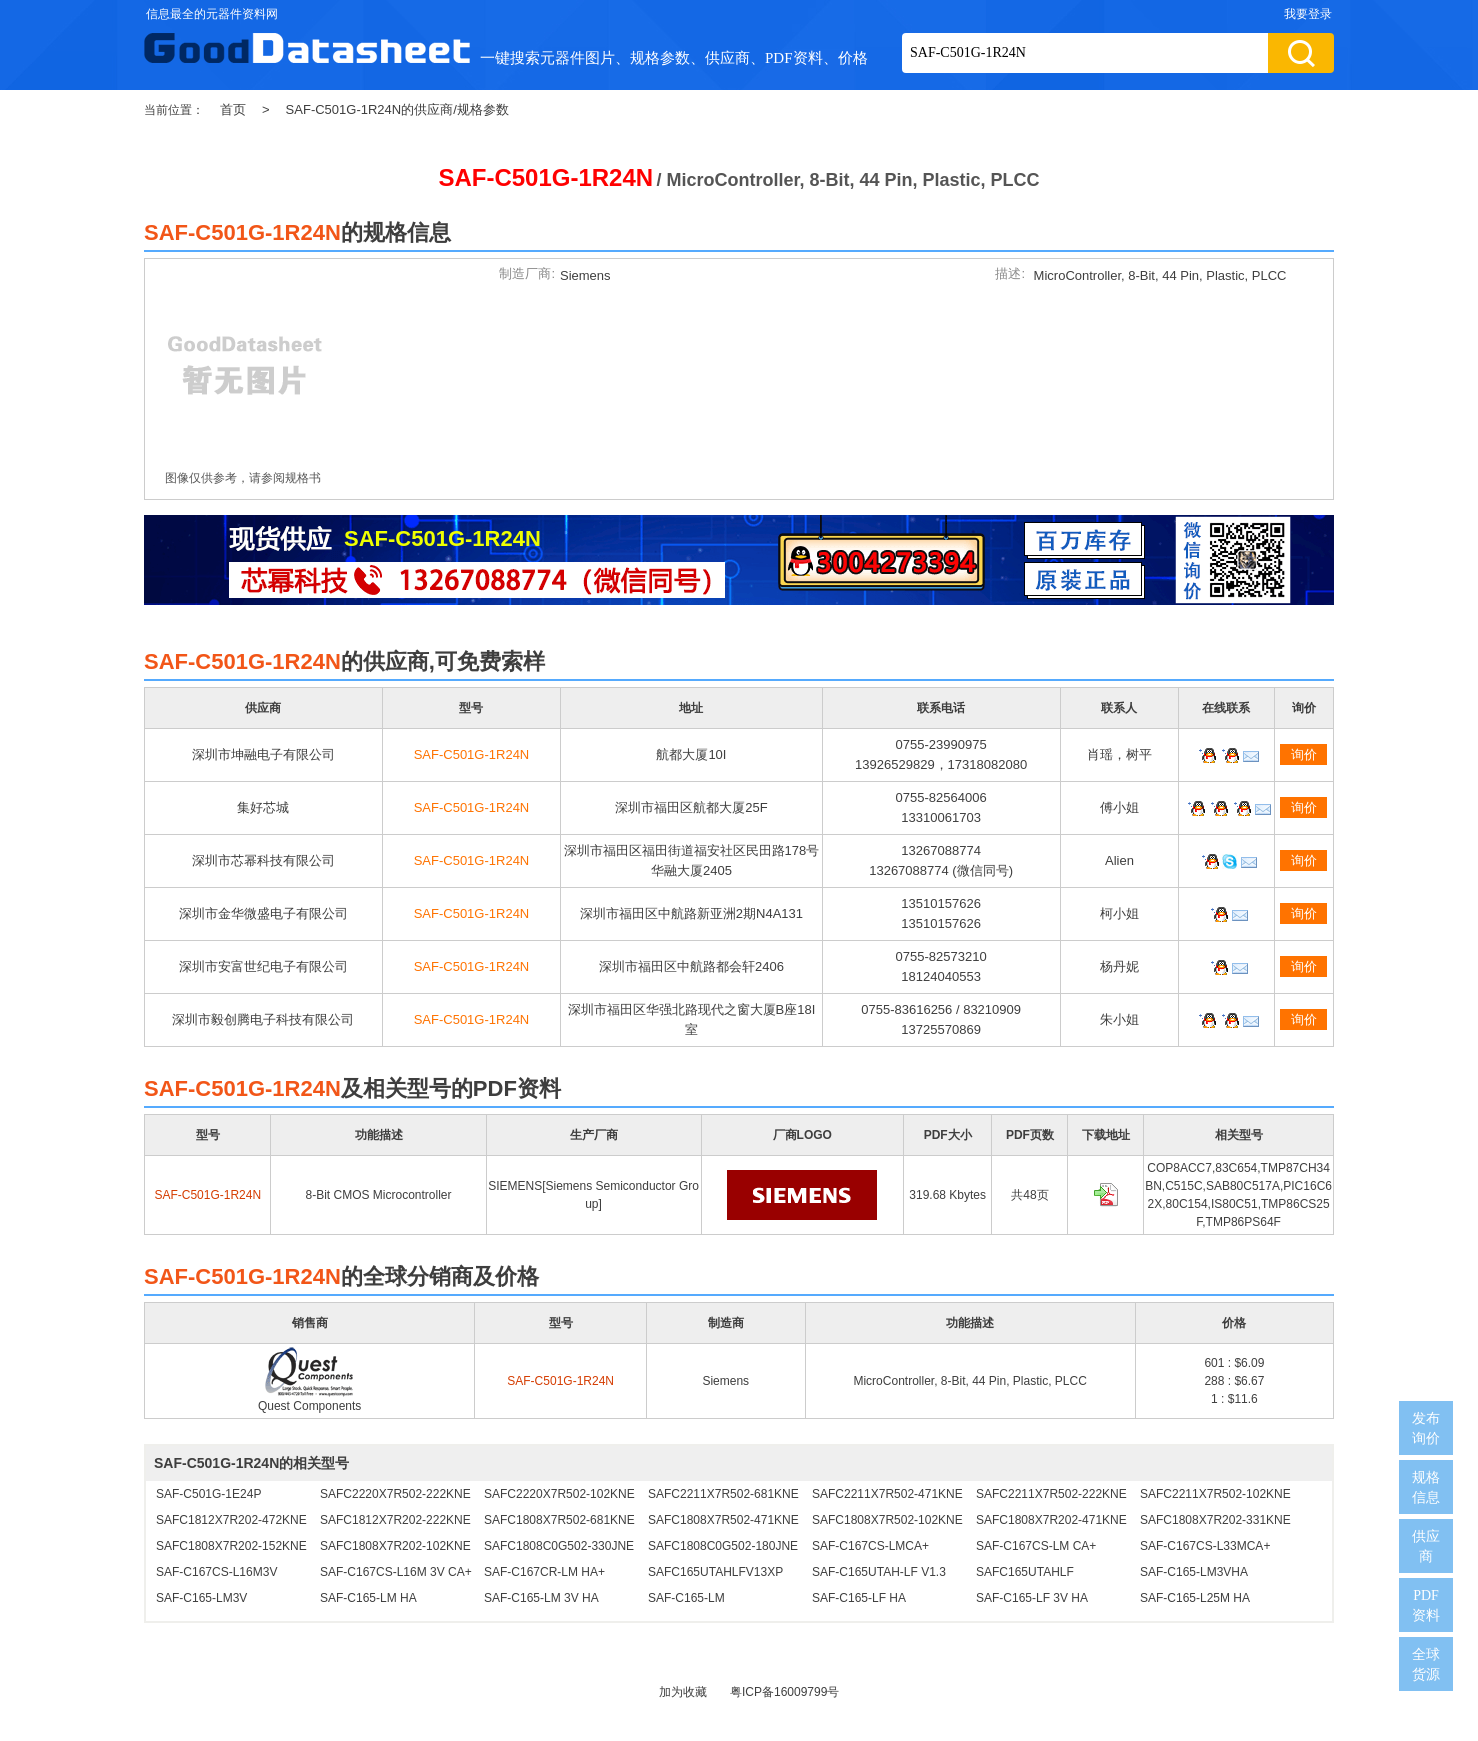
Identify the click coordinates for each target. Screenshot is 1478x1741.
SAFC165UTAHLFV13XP (715, 1572)
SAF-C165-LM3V (201, 1598)
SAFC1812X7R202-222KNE (395, 1520)
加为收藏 (683, 1692)
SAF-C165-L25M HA (1195, 1598)
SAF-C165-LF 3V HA (1032, 1598)
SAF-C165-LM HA (368, 1598)
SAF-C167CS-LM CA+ (1036, 1546)
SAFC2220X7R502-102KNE (559, 1494)
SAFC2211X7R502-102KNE (1215, 1494)
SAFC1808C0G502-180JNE (723, 1546)
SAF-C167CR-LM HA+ (544, 1572)
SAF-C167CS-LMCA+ (870, 1546)
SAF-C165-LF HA (859, 1598)
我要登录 (1308, 14)
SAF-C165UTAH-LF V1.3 (879, 1572)
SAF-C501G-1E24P (208, 1494)
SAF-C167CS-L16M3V (216, 1572)
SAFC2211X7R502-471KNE (887, 1494)
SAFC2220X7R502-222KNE (395, 1494)
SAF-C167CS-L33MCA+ (1205, 1546)
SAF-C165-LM (686, 1598)
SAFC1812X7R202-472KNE (231, 1520)
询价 (1304, 754)
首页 (233, 109)
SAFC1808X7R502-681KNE (559, 1520)
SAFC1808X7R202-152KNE (231, 1546)
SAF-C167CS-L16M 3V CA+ (396, 1572)
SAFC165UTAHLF (1025, 1572)
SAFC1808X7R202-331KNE (1215, 1520)
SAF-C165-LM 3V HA (541, 1598)
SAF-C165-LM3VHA (1194, 1572)
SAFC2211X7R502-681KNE (723, 1494)
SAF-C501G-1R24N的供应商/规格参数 (397, 109)
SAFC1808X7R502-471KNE (723, 1520)
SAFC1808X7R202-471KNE (1051, 1520)
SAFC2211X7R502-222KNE (1051, 1494)
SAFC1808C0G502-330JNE (559, 1546)
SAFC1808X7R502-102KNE (887, 1520)
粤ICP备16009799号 (784, 1692)
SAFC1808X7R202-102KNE (395, 1546)
